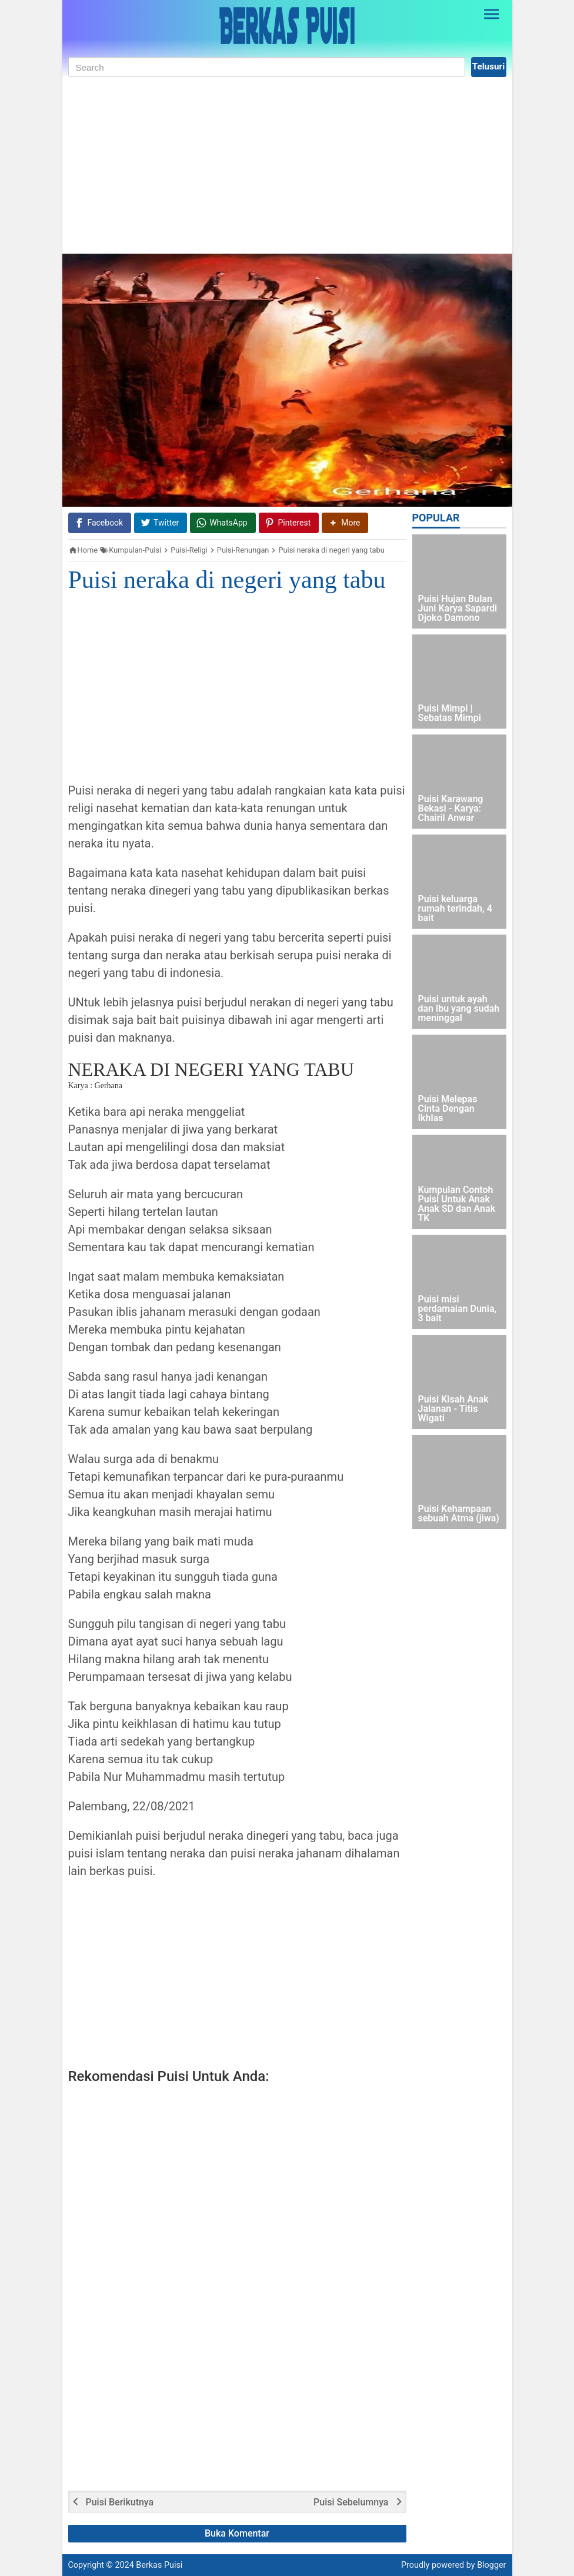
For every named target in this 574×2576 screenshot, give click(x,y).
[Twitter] (160, 523)
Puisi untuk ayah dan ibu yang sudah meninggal (459, 1009)
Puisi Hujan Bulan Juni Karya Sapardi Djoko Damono (458, 608)
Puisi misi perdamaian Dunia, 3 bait (457, 1309)
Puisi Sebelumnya (350, 2502)
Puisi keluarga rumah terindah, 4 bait (455, 909)
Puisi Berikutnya (120, 2502)
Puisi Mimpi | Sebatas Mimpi (449, 713)
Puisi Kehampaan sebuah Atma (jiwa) (458, 1514)
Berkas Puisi (159, 2565)
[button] (345, 523)
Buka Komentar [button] (237, 2533)
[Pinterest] (289, 523)
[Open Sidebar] (492, 14)
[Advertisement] (287, 165)
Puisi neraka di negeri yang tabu (227, 579)
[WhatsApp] (222, 523)
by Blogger (486, 2565)
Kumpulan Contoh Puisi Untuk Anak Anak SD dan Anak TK (457, 1204)
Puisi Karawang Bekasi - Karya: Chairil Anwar (450, 809)
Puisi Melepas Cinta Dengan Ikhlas (448, 1109)
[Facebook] (100, 523)
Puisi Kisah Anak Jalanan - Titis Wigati (453, 1409)
